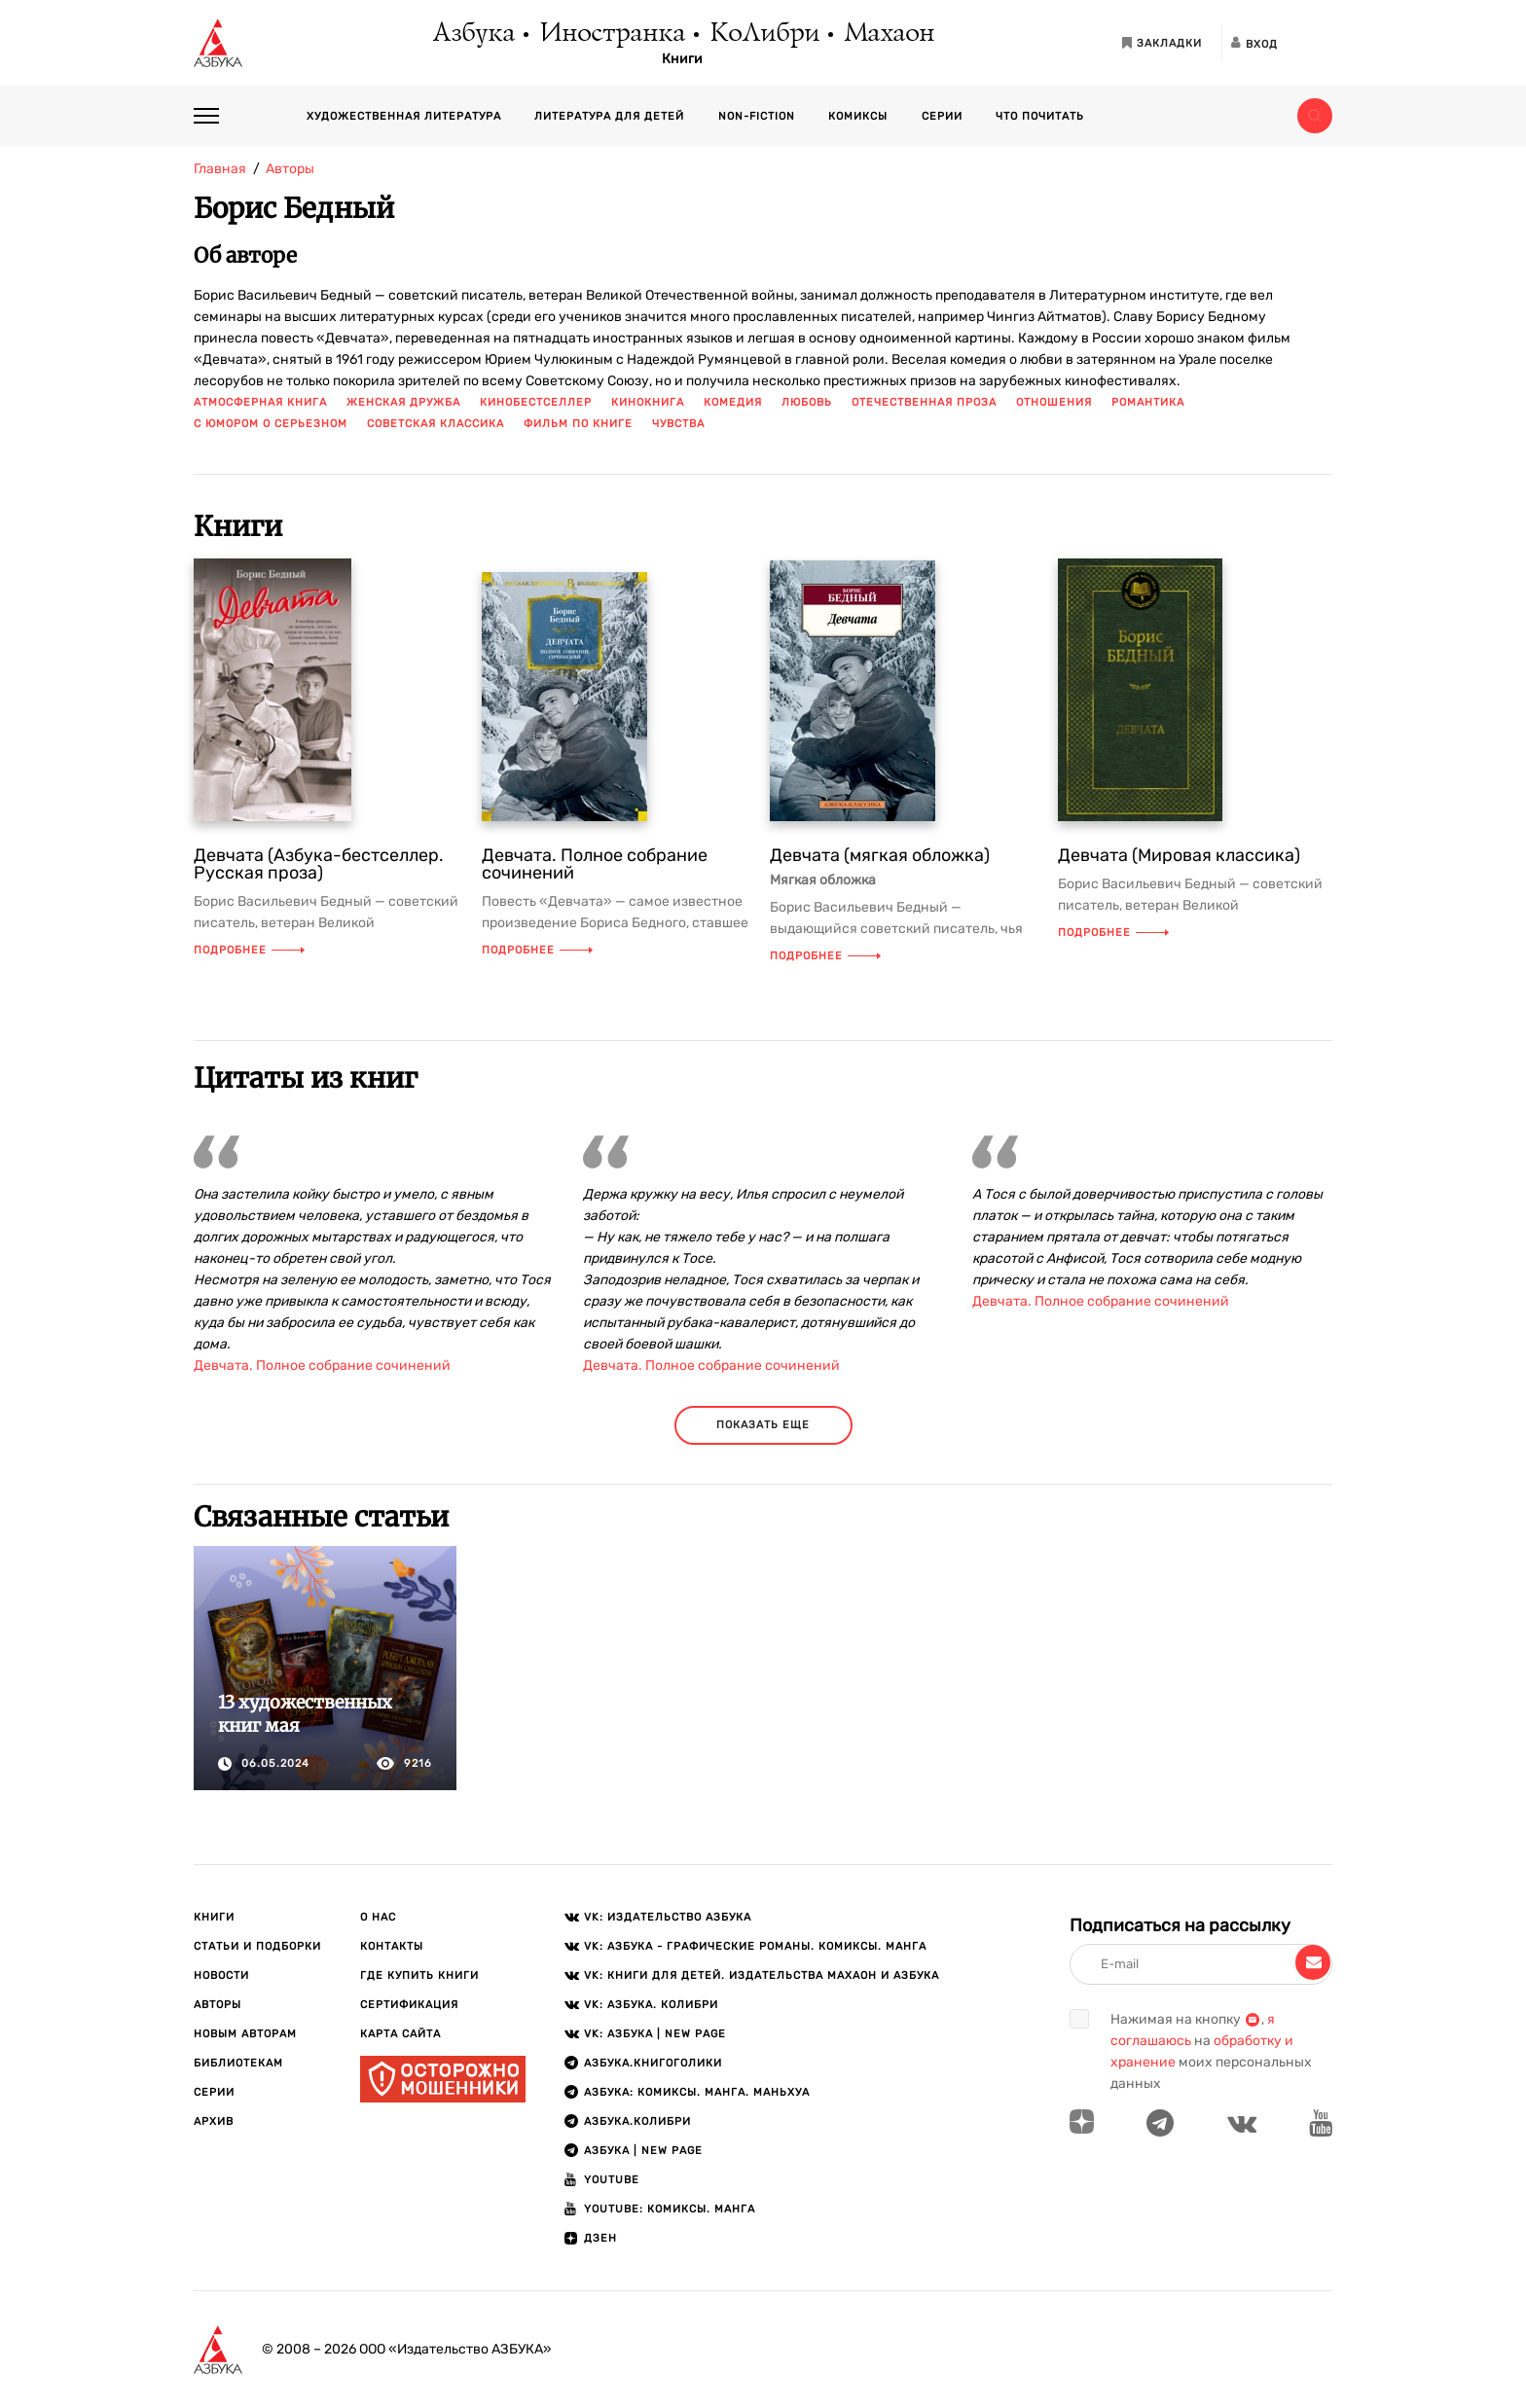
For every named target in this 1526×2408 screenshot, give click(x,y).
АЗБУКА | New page (643, 2150)
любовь (806, 402)
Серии (942, 116)
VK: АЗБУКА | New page (655, 2034)
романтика (1147, 402)
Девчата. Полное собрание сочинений (595, 863)
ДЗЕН (600, 2238)
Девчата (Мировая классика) (1179, 855)
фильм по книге (578, 423)
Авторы (217, 2004)
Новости (221, 1975)
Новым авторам (245, 2034)
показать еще (763, 1425)
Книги (682, 59)
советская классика (435, 423)
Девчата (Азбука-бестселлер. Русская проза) (319, 863)
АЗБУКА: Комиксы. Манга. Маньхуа (697, 2092)
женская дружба (403, 402)
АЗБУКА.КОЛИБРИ (637, 2121)
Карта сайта (400, 2034)
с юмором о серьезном (270, 423)
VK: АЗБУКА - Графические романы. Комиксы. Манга (755, 1946)
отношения (1054, 402)
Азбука (472, 34)
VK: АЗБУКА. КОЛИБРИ (651, 2004)
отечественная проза (924, 402)
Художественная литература (404, 116)
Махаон (888, 34)
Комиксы (858, 116)
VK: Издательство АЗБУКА (667, 1917)
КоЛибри (763, 34)
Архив (214, 2121)
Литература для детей (609, 116)
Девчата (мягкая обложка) (880, 855)
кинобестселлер (536, 402)
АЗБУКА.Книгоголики (653, 2063)
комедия (733, 402)
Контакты (391, 1946)
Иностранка (611, 34)
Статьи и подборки (257, 1946)
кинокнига (647, 402)
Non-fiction (756, 116)
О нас (378, 1917)
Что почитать (1040, 116)
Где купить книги (419, 1975)
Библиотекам (238, 2063)
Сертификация (409, 2004)
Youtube (611, 2180)
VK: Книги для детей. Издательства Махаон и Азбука (761, 1975)
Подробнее (249, 950)
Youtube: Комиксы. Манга (669, 2209)
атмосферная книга (260, 402)
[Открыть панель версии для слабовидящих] (1314, 42)
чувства (678, 423)
